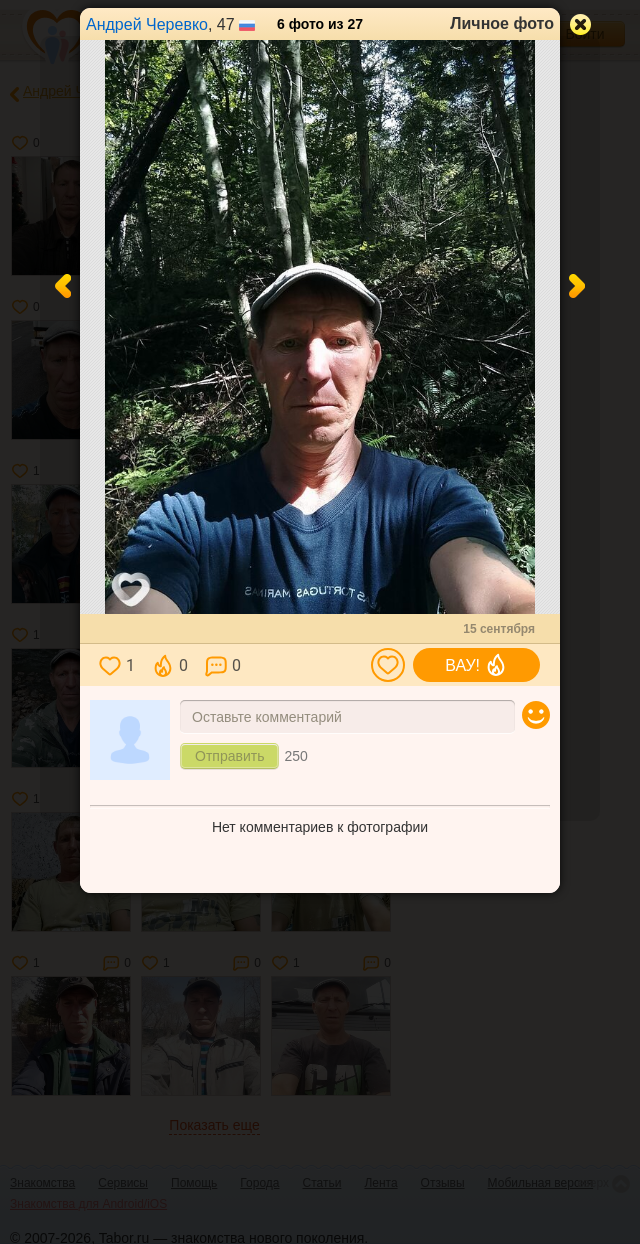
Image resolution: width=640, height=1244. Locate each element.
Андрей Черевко (147, 24)
